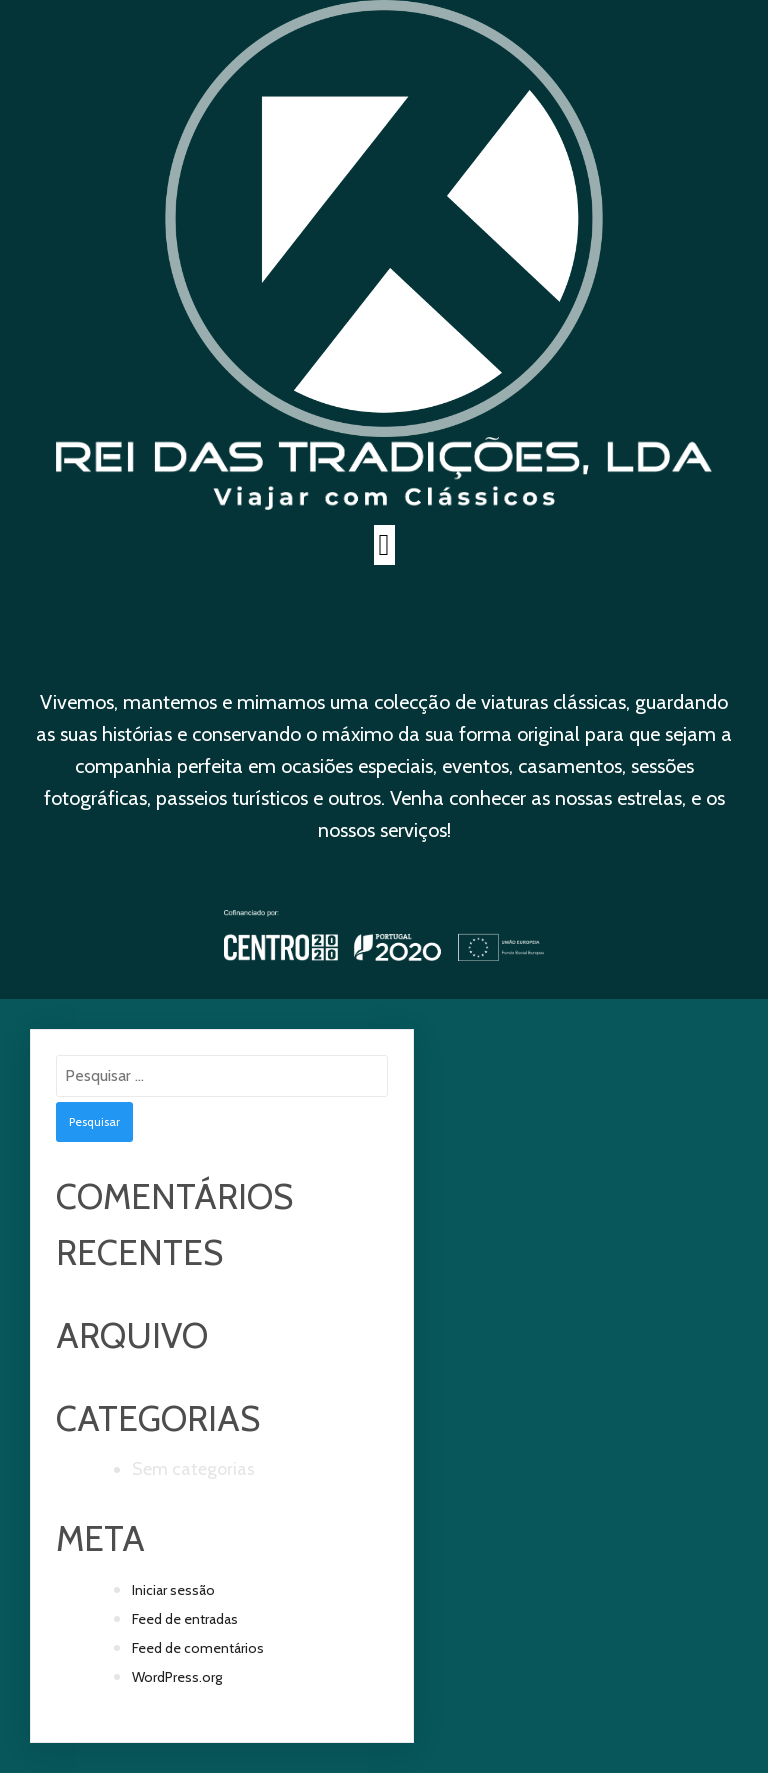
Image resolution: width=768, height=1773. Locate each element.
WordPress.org (177, 1677)
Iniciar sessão (173, 1590)
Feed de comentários (198, 1648)
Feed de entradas (185, 1619)
